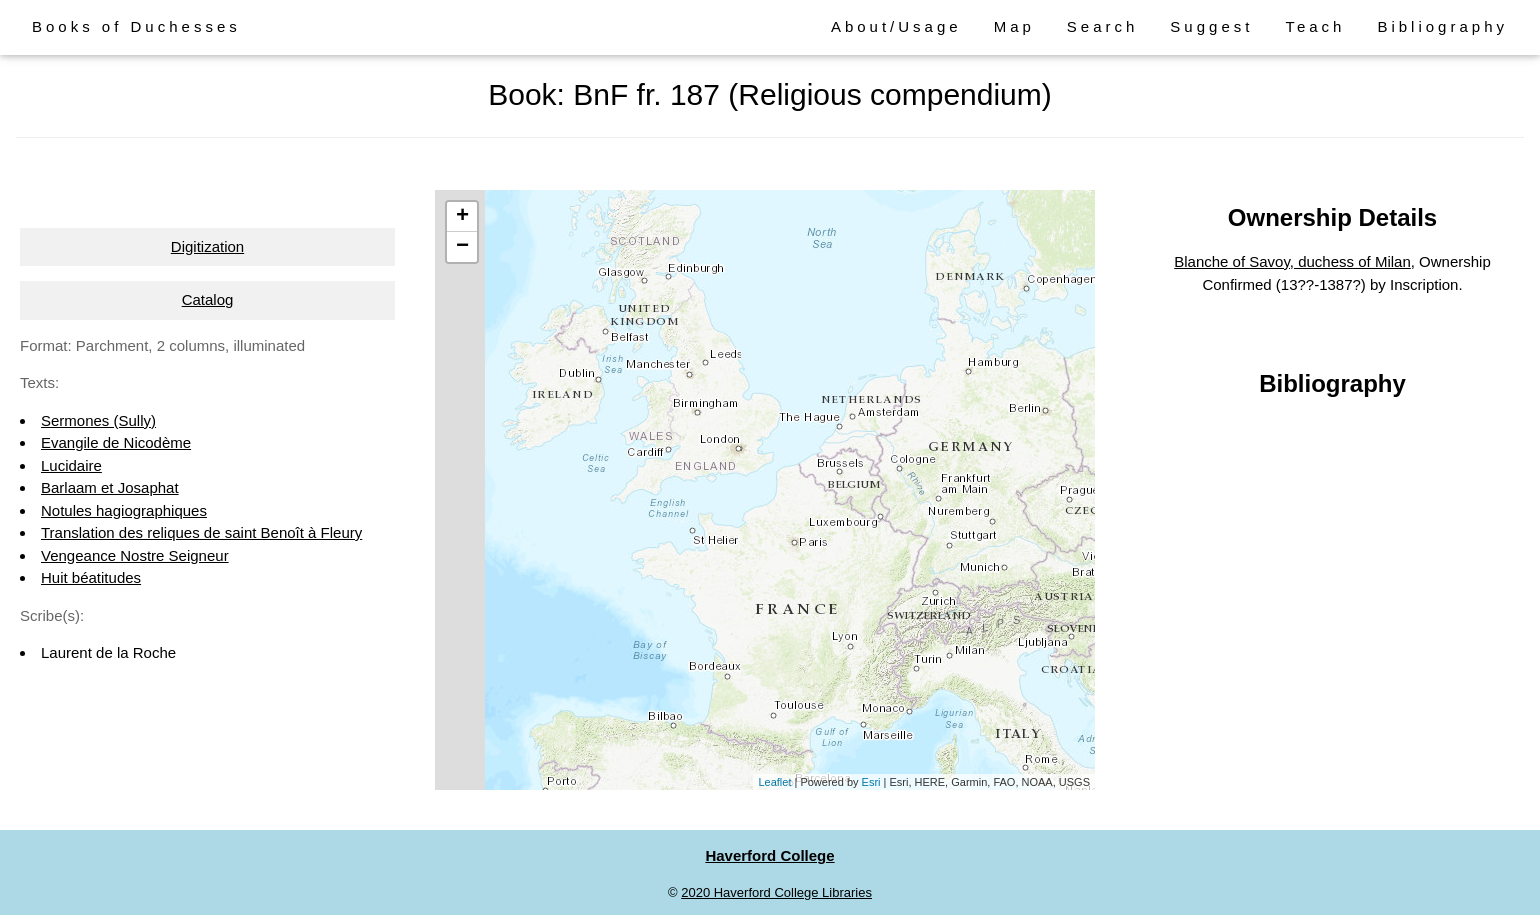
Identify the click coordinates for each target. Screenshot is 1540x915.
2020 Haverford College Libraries (776, 892)
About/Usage (896, 26)
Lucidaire (71, 465)
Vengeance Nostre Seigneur (135, 555)
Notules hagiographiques (124, 510)
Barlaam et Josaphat (110, 487)
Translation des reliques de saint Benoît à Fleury (201, 532)
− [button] (462, 247)
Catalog (208, 299)
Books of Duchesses (136, 26)
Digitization (207, 246)
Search (1103, 26)
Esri (871, 782)
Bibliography (1442, 26)
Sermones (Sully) (98, 420)
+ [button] (462, 217)
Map (1014, 26)
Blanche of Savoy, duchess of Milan (1292, 261)
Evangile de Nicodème (116, 442)
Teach (1315, 26)
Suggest (1211, 26)
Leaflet (774, 782)
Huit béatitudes (91, 577)
